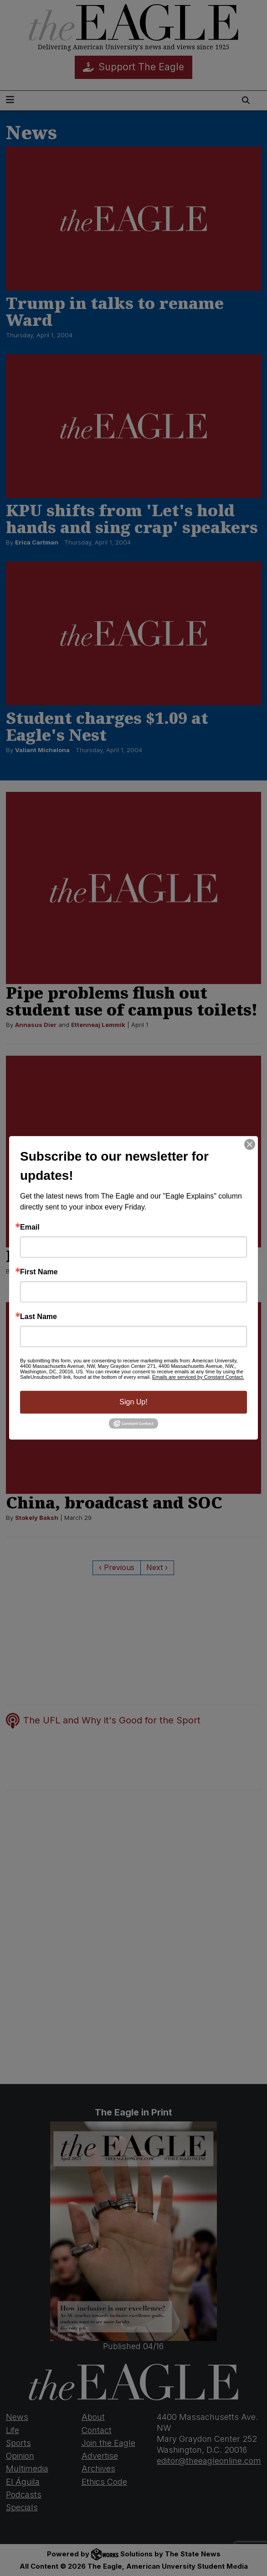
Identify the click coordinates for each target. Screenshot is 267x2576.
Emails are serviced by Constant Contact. (198, 1377)
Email (30, 1227)
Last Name (38, 1316)
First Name (39, 1272)
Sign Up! (133, 1402)
